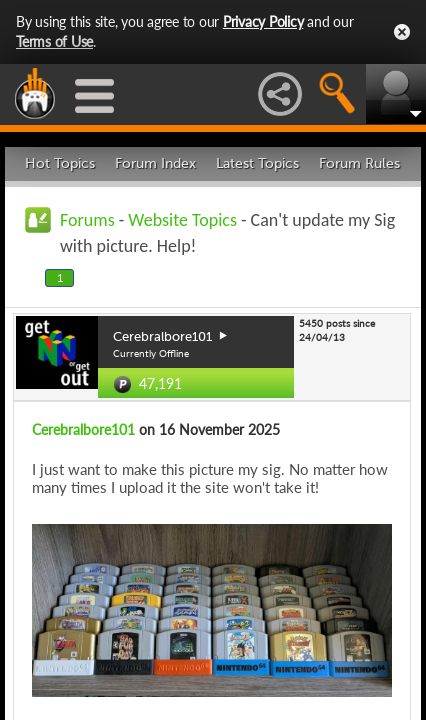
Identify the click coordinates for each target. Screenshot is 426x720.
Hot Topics (60, 163)
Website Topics (182, 220)
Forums (87, 220)
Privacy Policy (263, 21)
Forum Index (155, 163)
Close (402, 32)
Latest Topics (257, 163)
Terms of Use (54, 41)
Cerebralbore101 (83, 429)
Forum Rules (359, 163)
